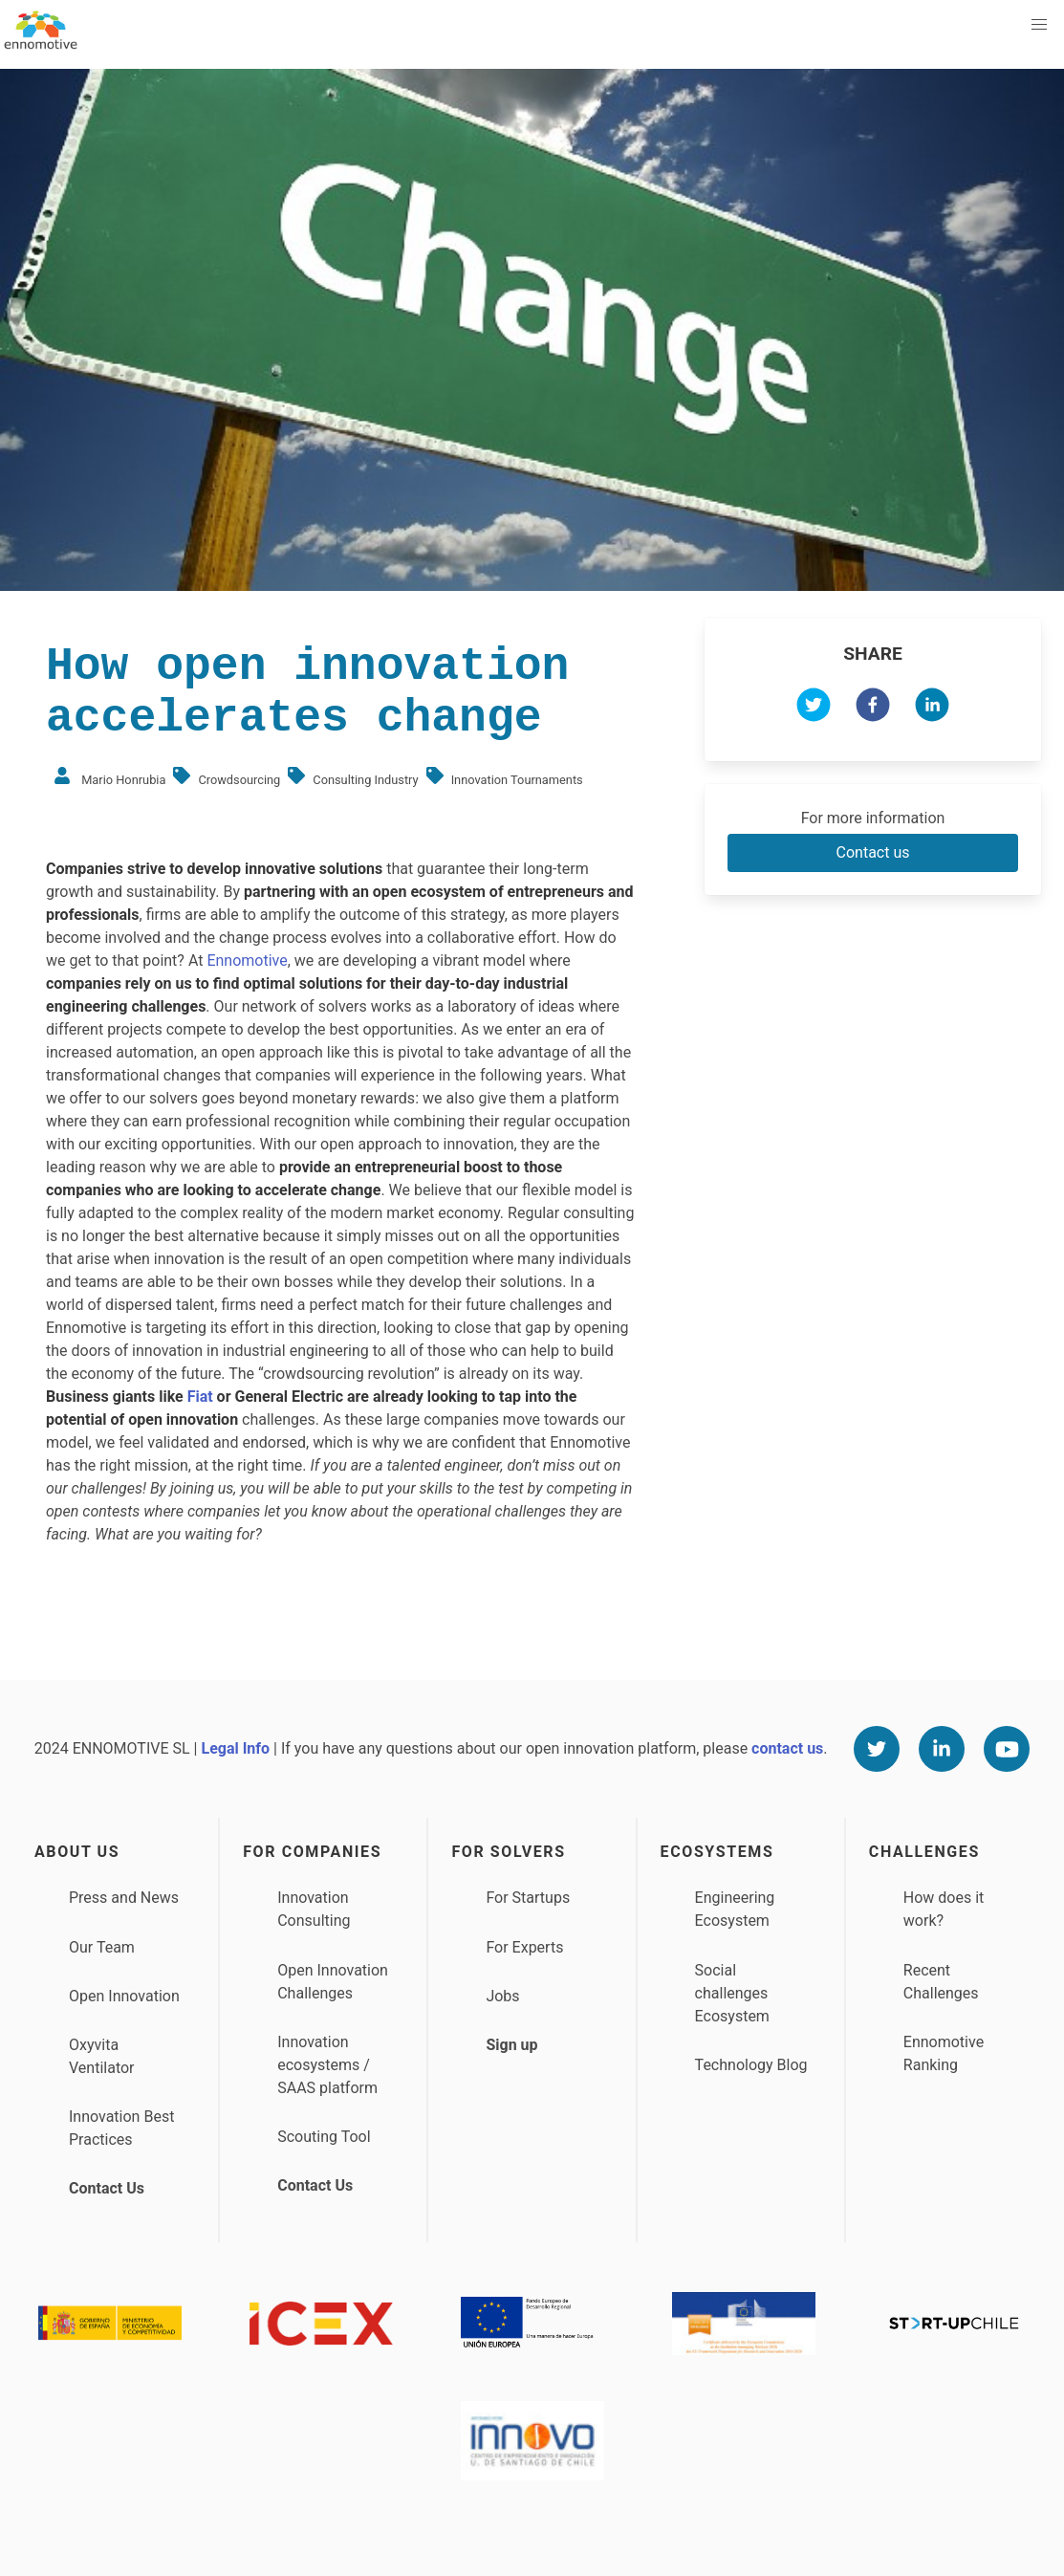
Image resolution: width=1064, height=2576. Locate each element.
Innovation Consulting (313, 1909)
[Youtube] (1007, 1749)
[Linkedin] (942, 1749)
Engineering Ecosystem (735, 1909)
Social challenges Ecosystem (732, 1993)
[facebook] (873, 708)
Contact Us (106, 2188)
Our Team (102, 1947)
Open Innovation (124, 1996)
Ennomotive (246, 960)
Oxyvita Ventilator (102, 2056)
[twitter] (813, 708)
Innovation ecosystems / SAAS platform (327, 2065)
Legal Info (235, 1748)
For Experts (524, 1947)
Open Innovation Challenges (332, 1981)
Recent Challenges (941, 1981)
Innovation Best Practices (121, 2128)
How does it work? (944, 1909)
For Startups (528, 1897)
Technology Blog (751, 2065)
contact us (787, 1748)
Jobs (502, 1996)
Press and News (124, 1897)
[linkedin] (932, 708)
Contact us (873, 852)
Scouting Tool (323, 2137)
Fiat (200, 1396)
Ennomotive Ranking (943, 2053)
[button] (1039, 25)
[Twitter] (877, 1749)
